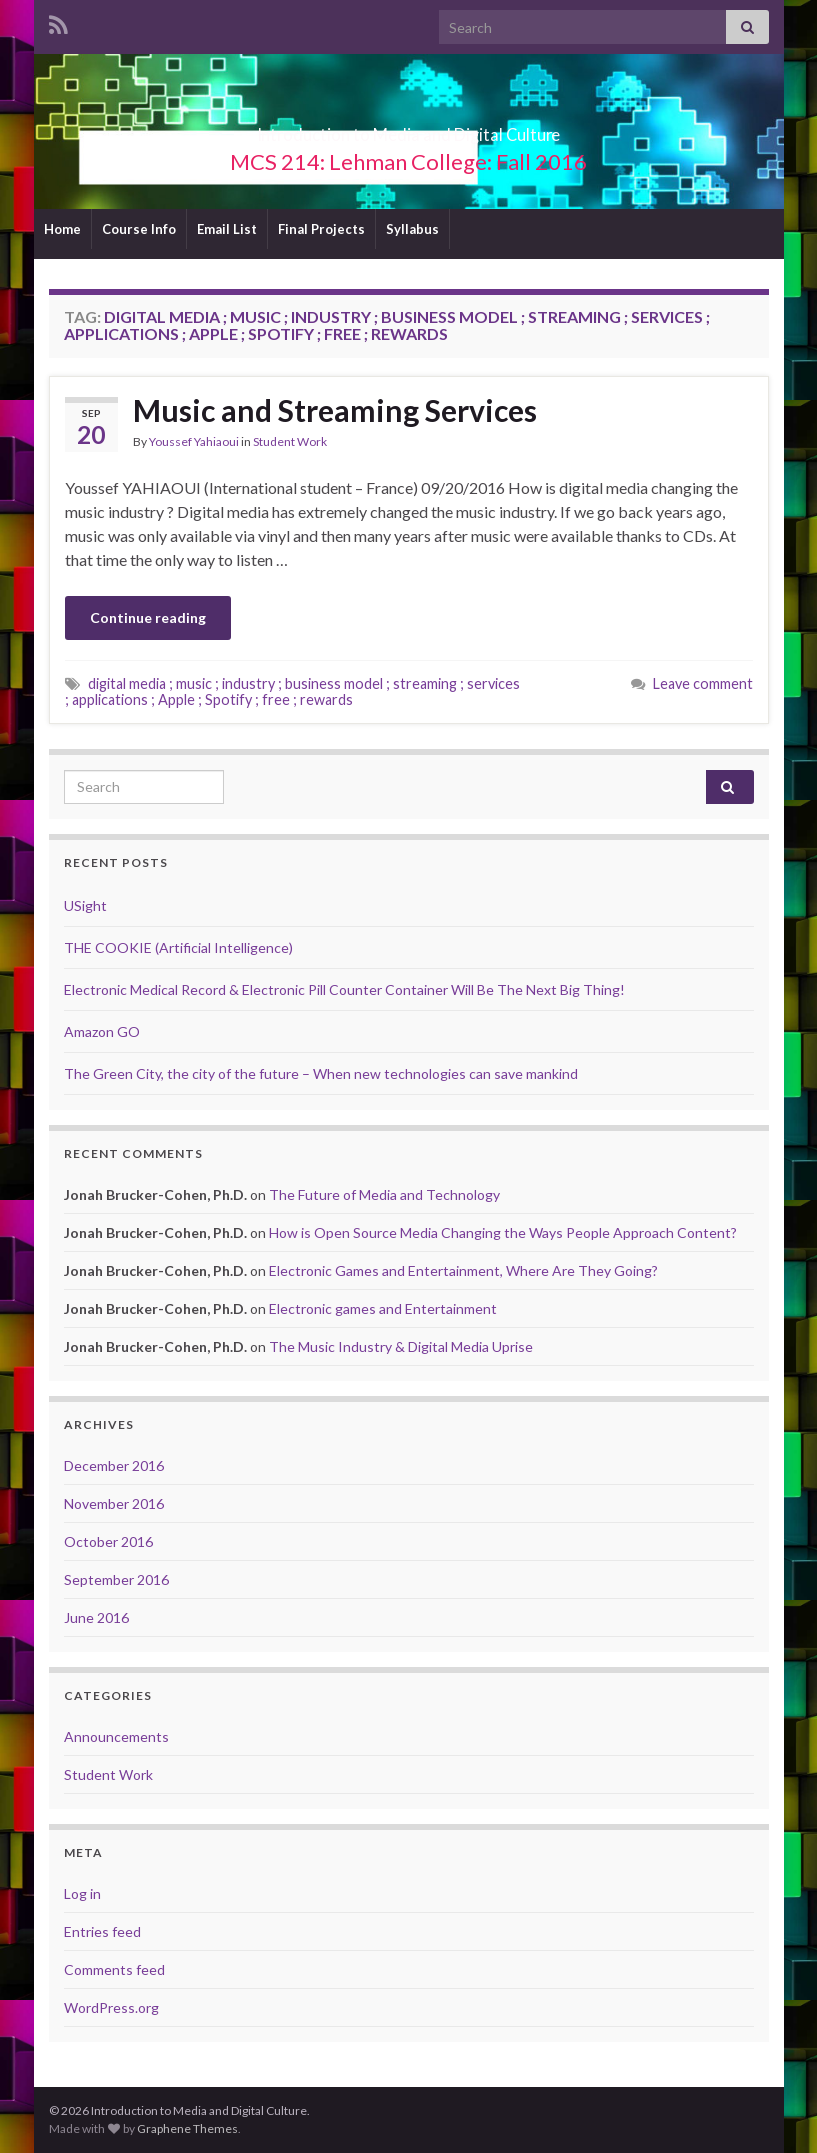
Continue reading (148, 617)
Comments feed (114, 1969)
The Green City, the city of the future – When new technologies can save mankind (321, 1073)
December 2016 (114, 1465)
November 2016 (114, 1503)
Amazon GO (102, 1031)
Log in (82, 1893)
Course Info (139, 229)
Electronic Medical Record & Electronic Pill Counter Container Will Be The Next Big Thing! (344, 989)
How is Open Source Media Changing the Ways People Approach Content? (503, 1232)
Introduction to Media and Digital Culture (408, 128)
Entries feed (102, 1931)
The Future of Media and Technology (384, 1194)
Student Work (290, 441)
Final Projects (321, 229)
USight (85, 905)
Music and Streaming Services (335, 410)
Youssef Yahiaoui (194, 441)
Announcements (116, 1736)
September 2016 (116, 1579)
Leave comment (703, 683)
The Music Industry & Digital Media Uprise (401, 1346)
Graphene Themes (187, 2128)
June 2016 (96, 1617)
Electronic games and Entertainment (383, 1308)
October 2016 (108, 1541)
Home (62, 229)
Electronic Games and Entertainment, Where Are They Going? (463, 1270)
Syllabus (412, 229)
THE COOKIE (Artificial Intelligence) (178, 947)
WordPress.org (111, 2007)
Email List (227, 229)
